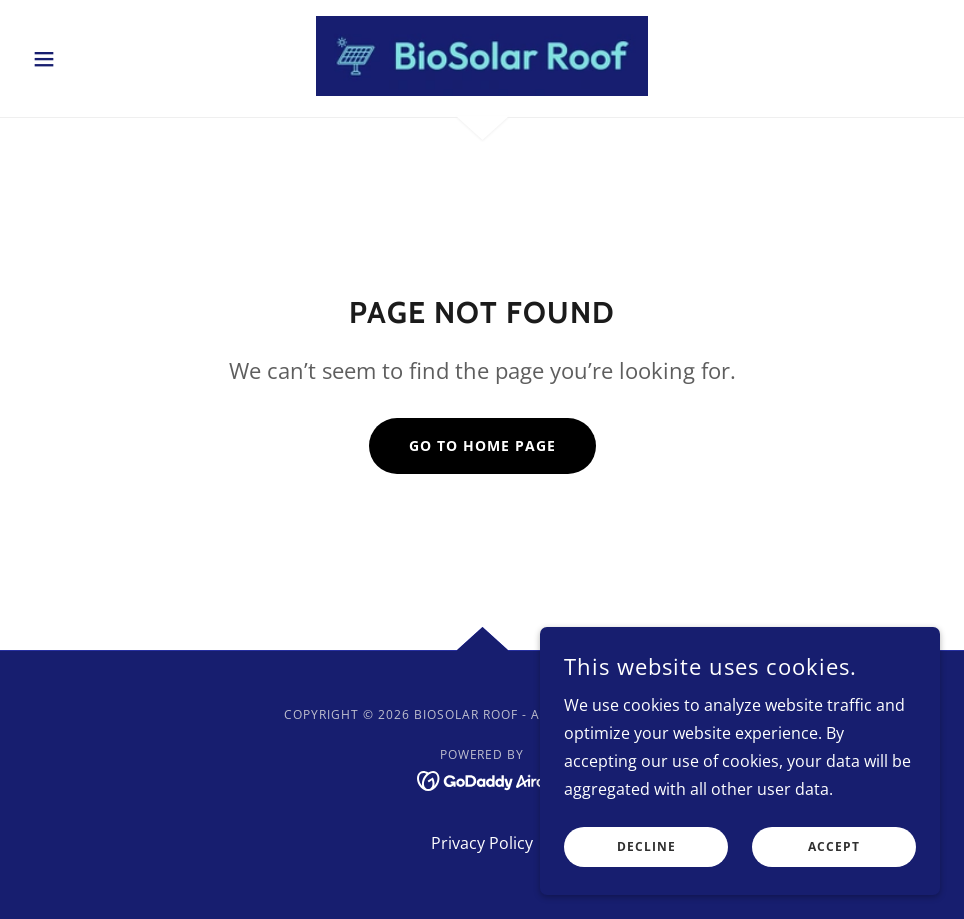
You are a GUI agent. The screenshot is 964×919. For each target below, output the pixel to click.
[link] (481, 56)
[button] (92, 59)
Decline (646, 861)
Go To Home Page (482, 445)
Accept (834, 861)
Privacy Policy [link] (482, 843)
